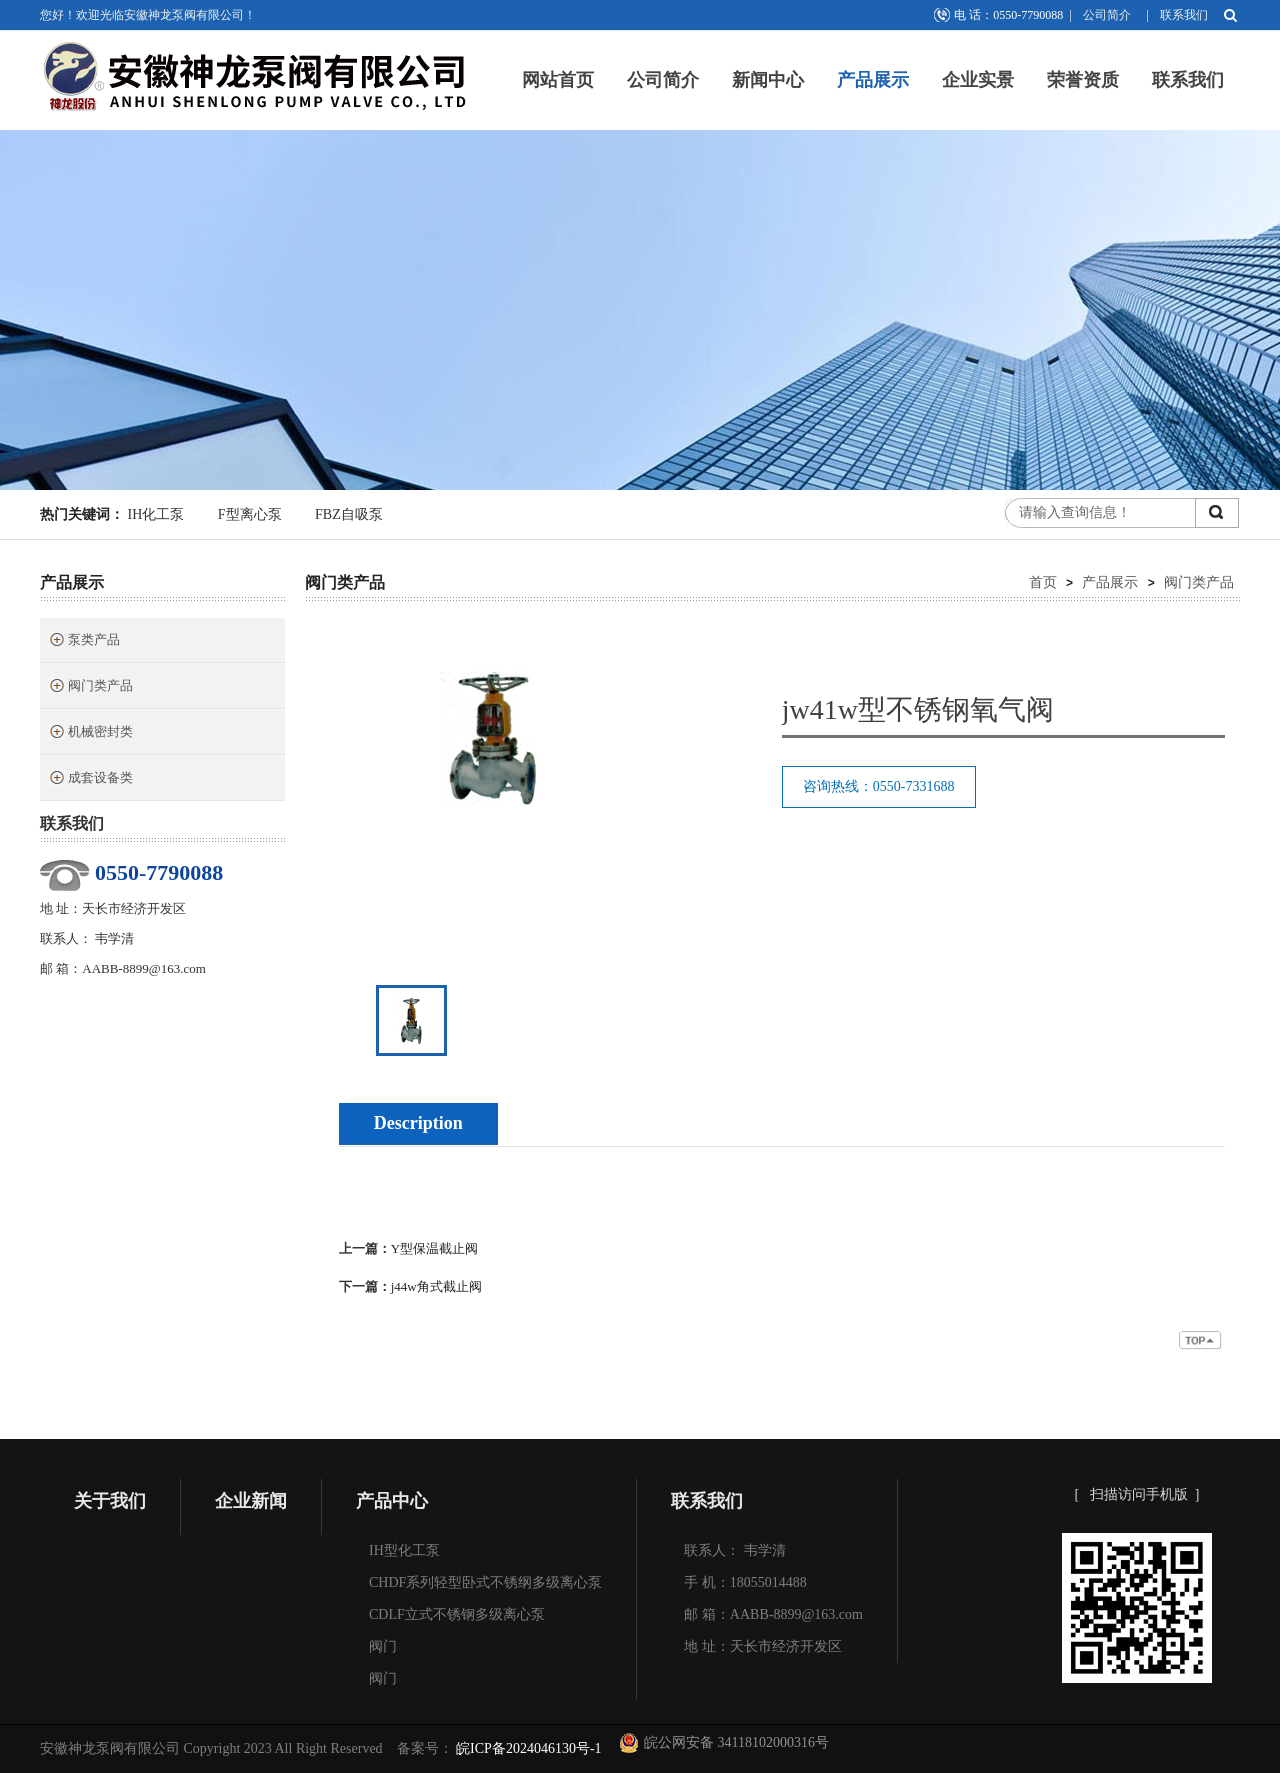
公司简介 (1107, 15)
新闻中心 (768, 80)
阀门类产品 (90, 687)
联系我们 (1184, 15)
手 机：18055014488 (745, 1582)
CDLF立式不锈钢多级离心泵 (457, 1614)
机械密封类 (90, 733)
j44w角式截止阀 (436, 1286)
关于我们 (110, 1501)
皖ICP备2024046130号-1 (527, 1748)
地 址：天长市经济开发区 (763, 1646)
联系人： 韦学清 (735, 1550)
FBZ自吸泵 (349, 514)
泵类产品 (84, 641)
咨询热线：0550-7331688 (879, 786)
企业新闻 (251, 1501)
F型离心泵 (250, 514)
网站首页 (558, 80)
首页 (1043, 582)
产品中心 (392, 1501)
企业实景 (978, 80)
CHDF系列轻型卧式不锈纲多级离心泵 (485, 1582)
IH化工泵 (156, 514)
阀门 (383, 1646)
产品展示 (873, 80)
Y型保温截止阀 (434, 1248)
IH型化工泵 (404, 1550)
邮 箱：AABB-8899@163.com (773, 1614)
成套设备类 (90, 779)
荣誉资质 (1083, 80)
